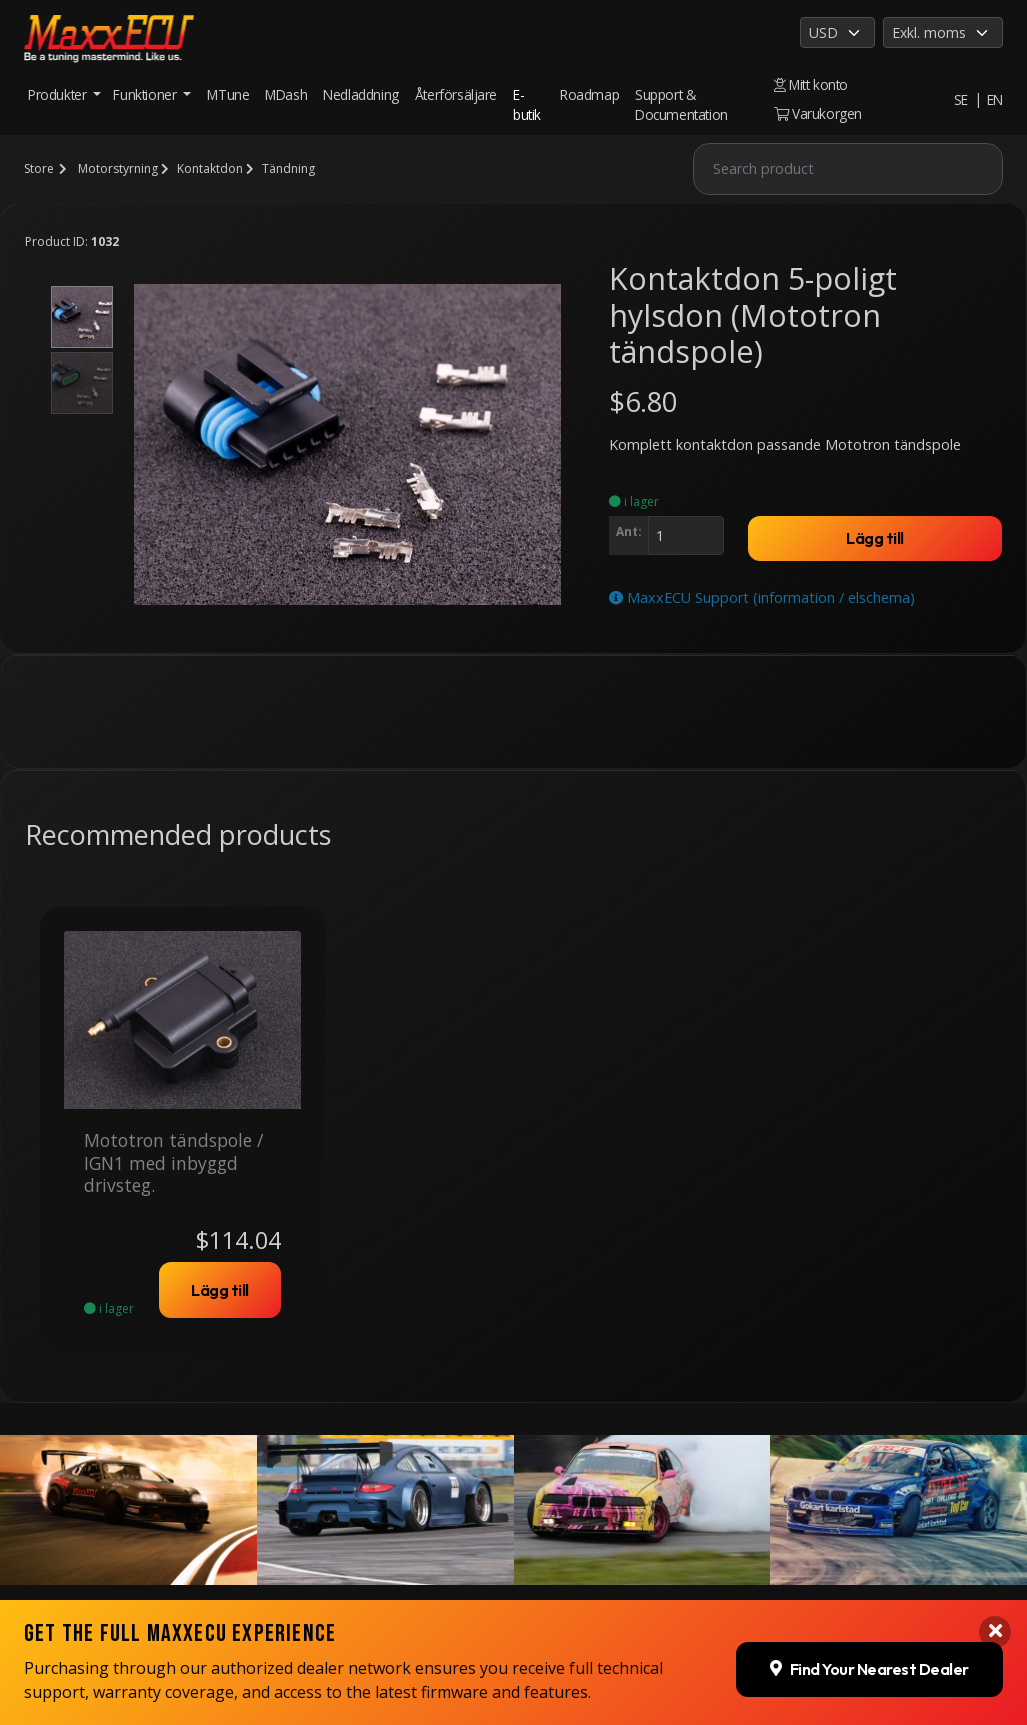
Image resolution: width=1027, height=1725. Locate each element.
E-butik (527, 104)
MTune (228, 94)
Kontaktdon (210, 168)
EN (995, 99)
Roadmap (589, 94)
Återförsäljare (456, 94)
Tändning (288, 168)
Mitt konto (811, 84)
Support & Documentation (681, 104)
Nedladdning (361, 94)
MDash (286, 94)
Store (39, 168)
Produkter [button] (59, 94)
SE (961, 99)
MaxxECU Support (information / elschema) (762, 597)
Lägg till (875, 538)
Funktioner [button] (146, 94)
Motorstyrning (118, 168)
